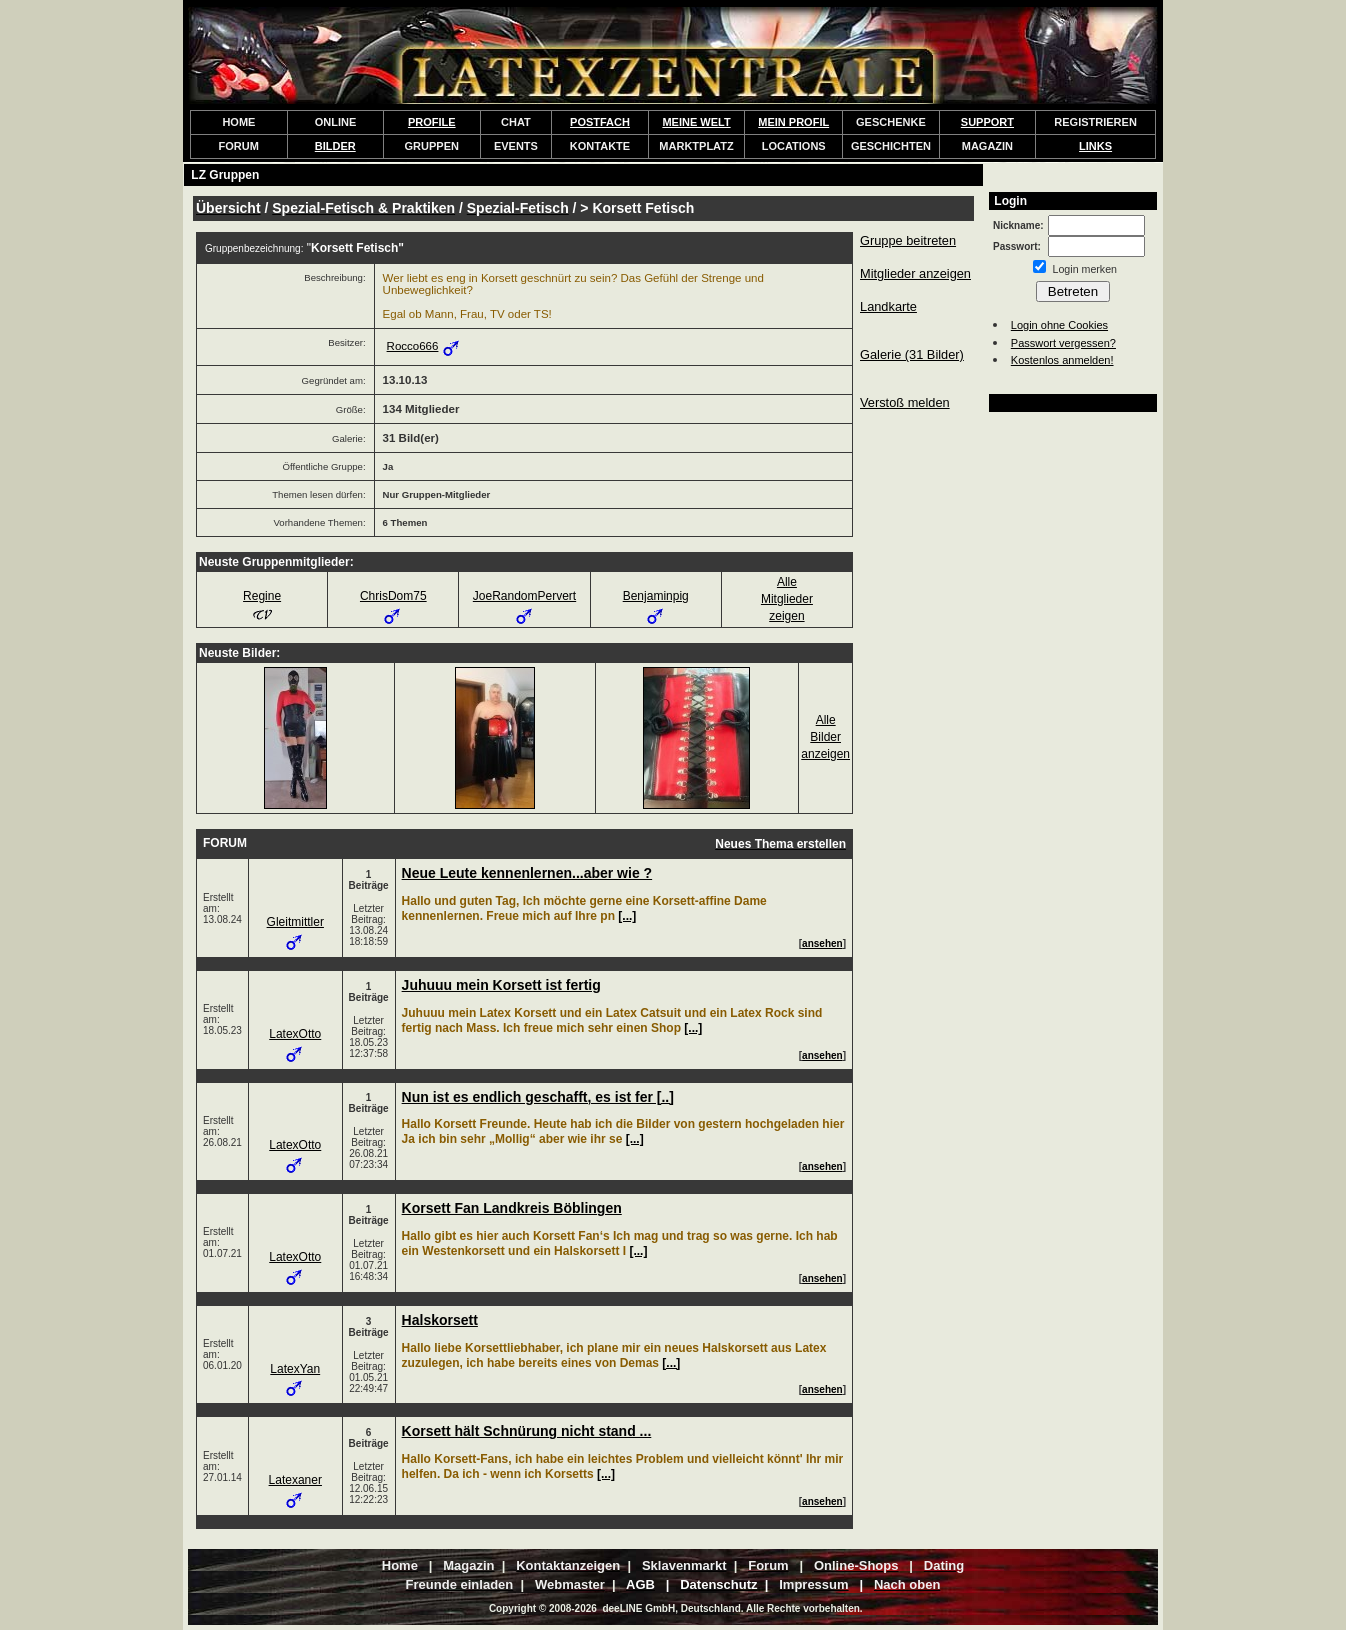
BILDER (335, 146)
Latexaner (295, 1480)
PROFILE (432, 122)
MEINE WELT (696, 122)
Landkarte (888, 306)
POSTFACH (600, 122)
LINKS (1095, 146)
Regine (262, 596)
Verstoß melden (905, 402)
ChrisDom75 (393, 596)
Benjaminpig (656, 596)
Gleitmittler (295, 922)
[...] (627, 916)
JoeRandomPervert (524, 596)
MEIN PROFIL (793, 122)
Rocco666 (413, 346)
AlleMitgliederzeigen (787, 599)
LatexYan (295, 1369)
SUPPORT (987, 122)
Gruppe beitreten (908, 240)
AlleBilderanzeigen (825, 737)
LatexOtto (295, 1034)
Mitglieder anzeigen (915, 273)
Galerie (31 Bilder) (912, 354)
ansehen (822, 943)
